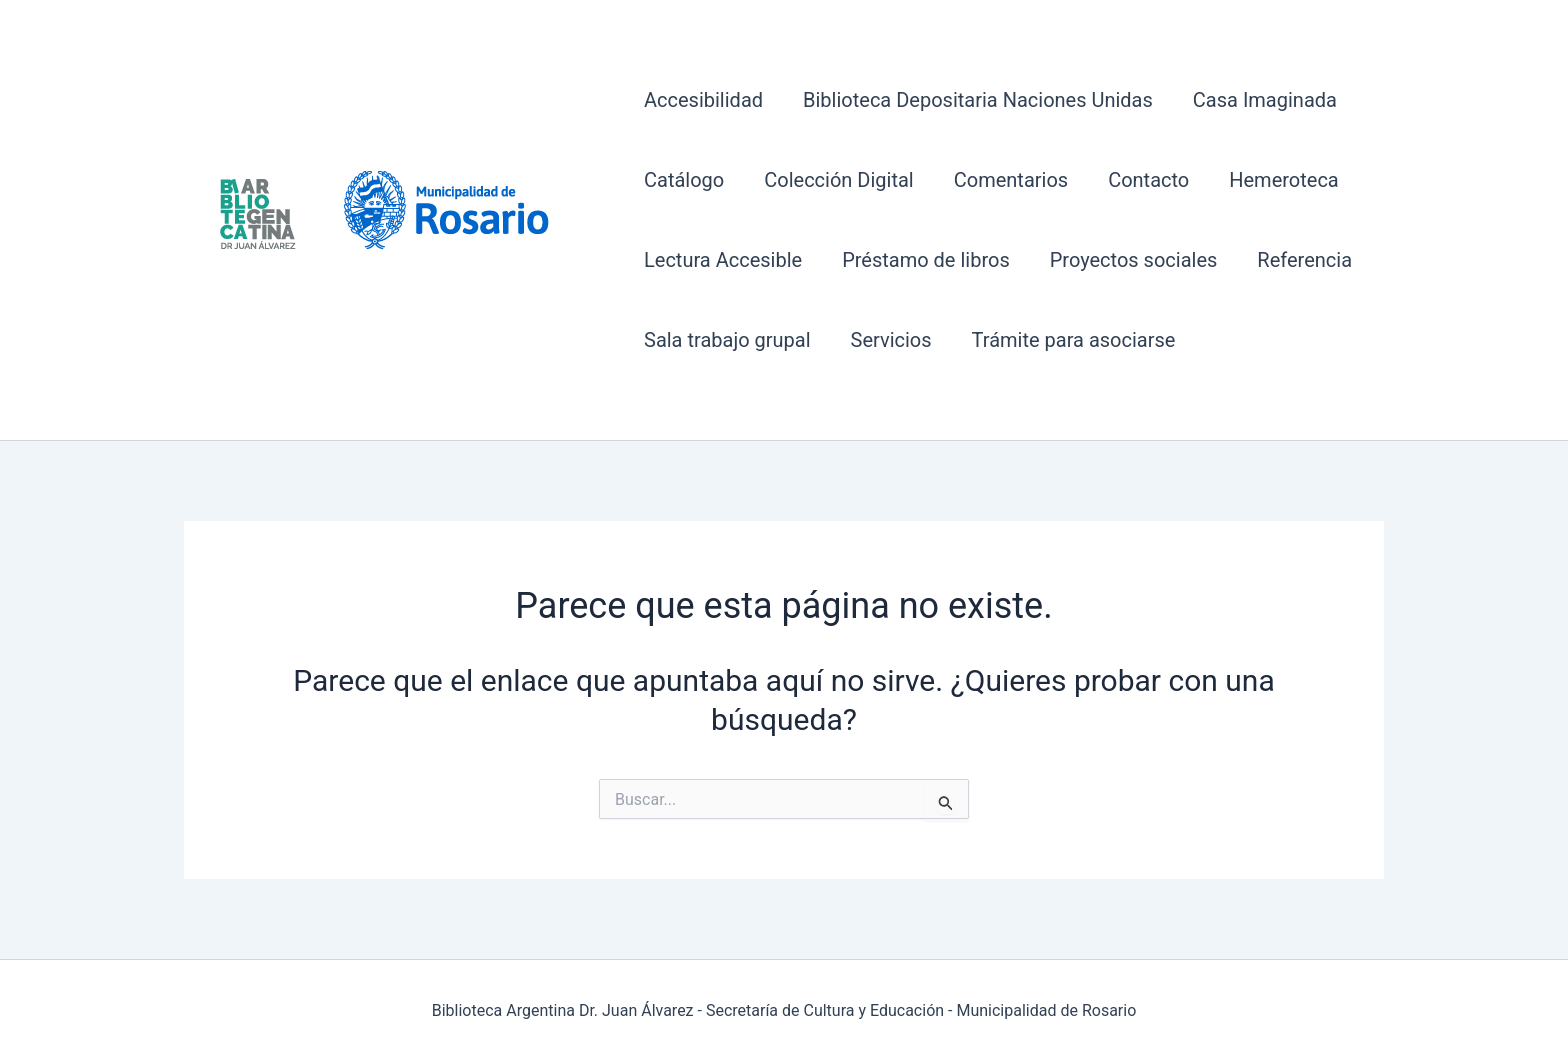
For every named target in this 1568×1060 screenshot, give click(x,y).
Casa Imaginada (1265, 100)
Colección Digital (838, 180)
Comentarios (1011, 180)
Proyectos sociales (1134, 260)
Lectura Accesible (723, 260)
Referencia (1304, 260)
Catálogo (684, 180)
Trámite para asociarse (1074, 340)
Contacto (1148, 180)
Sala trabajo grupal (727, 340)
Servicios (891, 340)
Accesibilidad (703, 100)
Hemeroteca (1284, 180)
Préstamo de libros (926, 260)
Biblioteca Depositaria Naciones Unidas (978, 100)
